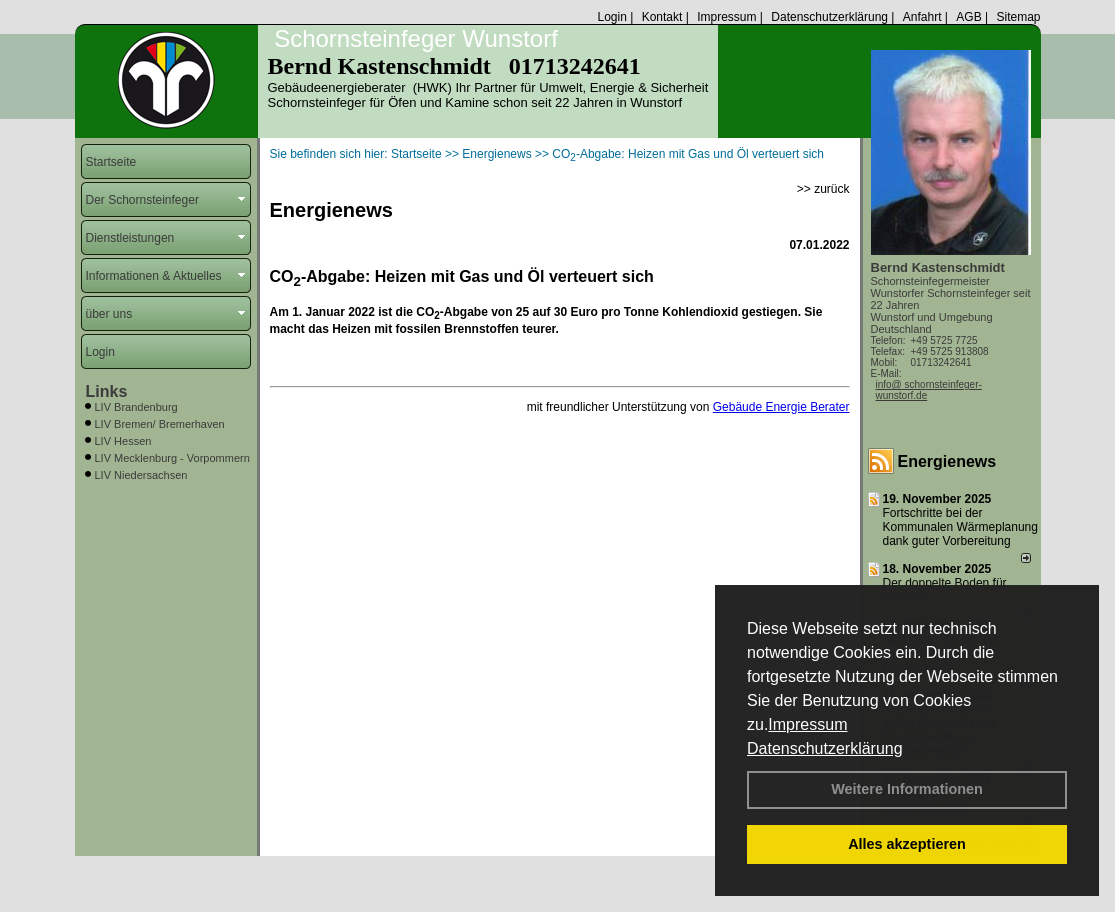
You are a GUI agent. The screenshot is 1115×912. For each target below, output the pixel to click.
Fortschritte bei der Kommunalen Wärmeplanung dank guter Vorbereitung (960, 527)
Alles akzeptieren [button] (907, 844)
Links (107, 391)
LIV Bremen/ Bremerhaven (160, 424)
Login (611, 17)
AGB (968, 17)
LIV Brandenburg (136, 407)
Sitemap (1018, 17)
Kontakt (662, 17)
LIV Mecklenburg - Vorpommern (172, 458)
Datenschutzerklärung (825, 748)
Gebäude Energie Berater (781, 407)
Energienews (947, 461)
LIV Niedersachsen (141, 475)
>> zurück (823, 189)
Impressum (807, 724)
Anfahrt (922, 17)
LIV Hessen (123, 441)
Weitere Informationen (907, 789)
